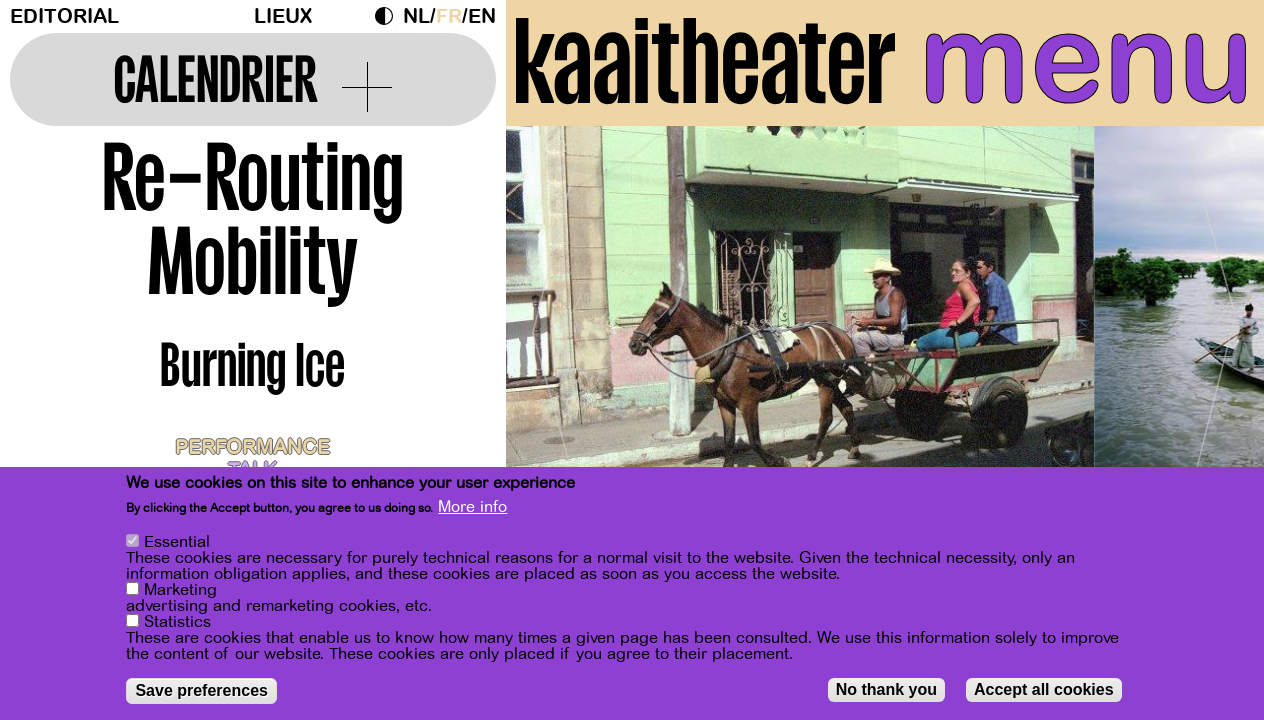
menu (1086, 60)
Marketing (180, 590)
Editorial (64, 16)
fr (449, 16)
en (482, 16)
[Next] (1214, 324)
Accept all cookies (1044, 689)
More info (472, 507)
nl (416, 16)
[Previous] (556, 324)
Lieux (283, 16)
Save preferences (201, 690)
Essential (177, 542)
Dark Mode (389, 16)
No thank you (886, 689)
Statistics (177, 622)
